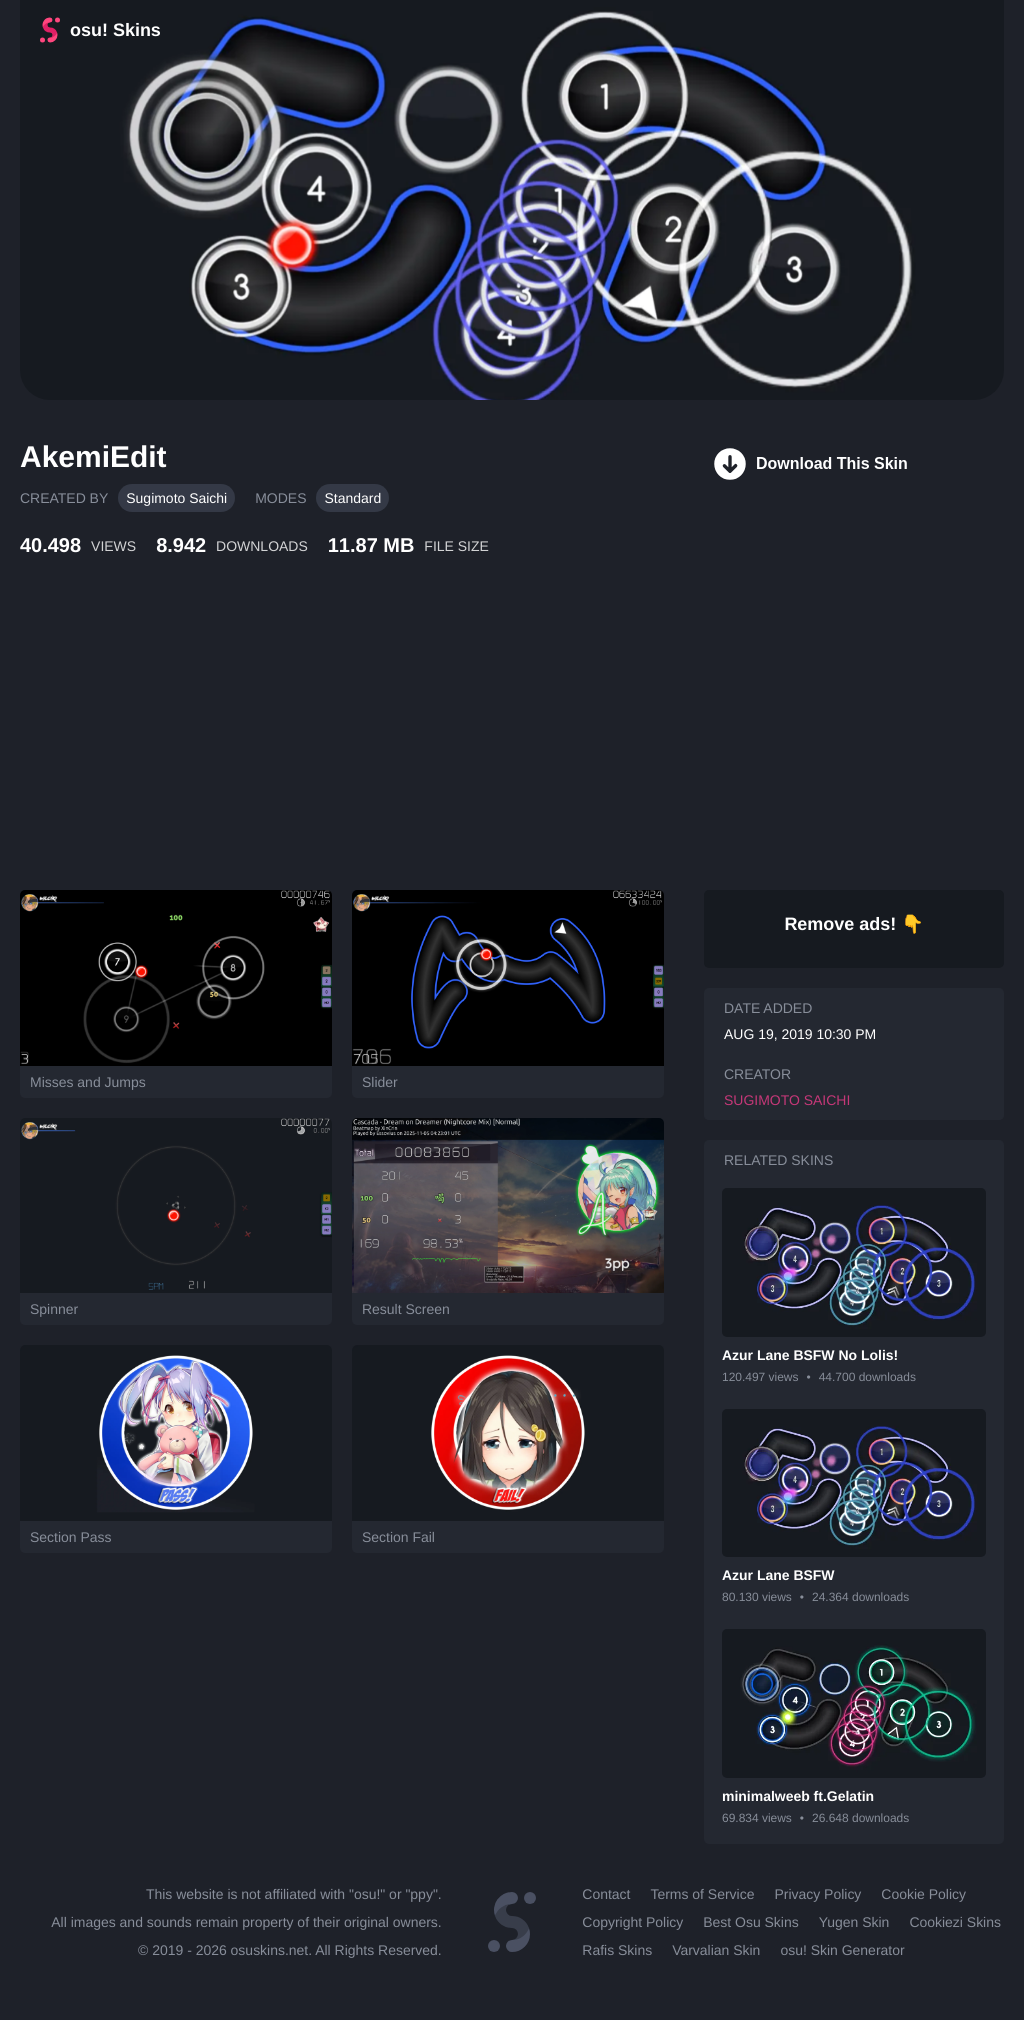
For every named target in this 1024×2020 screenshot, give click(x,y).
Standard (352, 498)
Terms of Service (702, 1894)
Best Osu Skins (750, 1922)
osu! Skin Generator (842, 1950)
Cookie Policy (923, 1894)
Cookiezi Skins (955, 1922)
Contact (606, 1894)
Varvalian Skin (716, 1950)
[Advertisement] (485, 745)
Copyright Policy (632, 1922)
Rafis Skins (617, 1950)
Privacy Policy (817, 1894)
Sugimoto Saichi (176, 498)
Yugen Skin (854, 1922)
